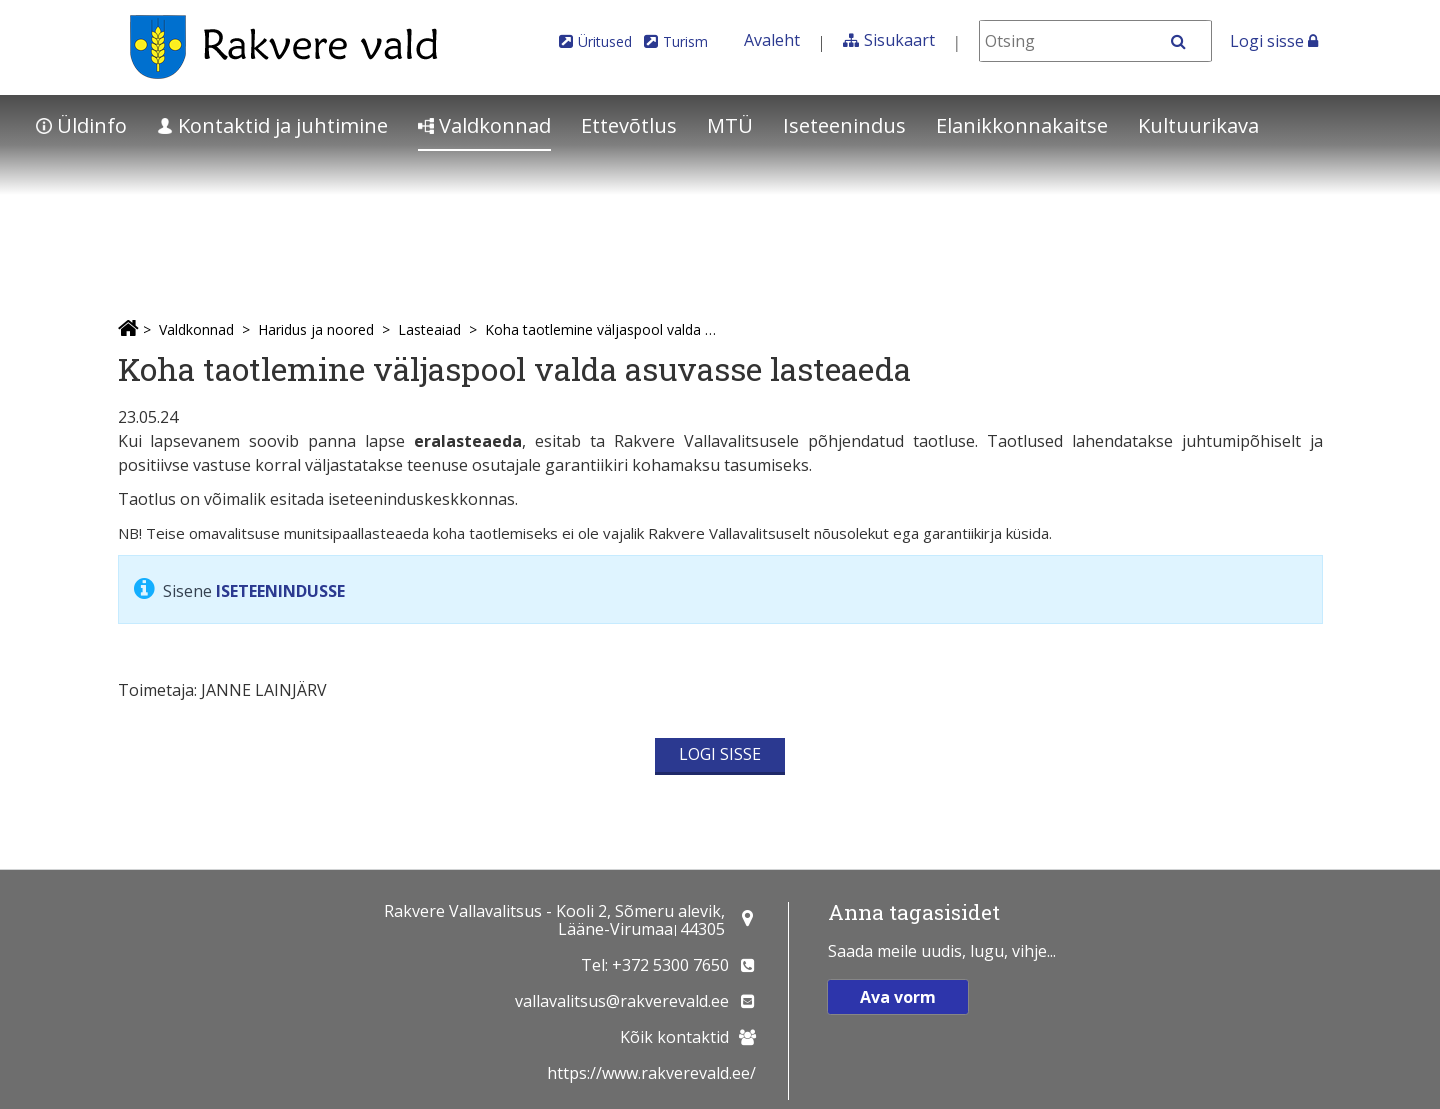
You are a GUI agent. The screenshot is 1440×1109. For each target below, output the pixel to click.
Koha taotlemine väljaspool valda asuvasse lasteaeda (601, 329)
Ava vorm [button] (898, 997)
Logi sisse (1274, 41)
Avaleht (772, 40)
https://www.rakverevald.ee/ (651, 1073)
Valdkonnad (484, 125)
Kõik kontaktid (674, 1037)
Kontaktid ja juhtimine (272, 125)
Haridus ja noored (316, 329)
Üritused (605, 41)
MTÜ (730, 125)
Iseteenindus (844, 125)
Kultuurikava (1198, 125)
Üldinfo (81, 125)
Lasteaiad (429, 329)
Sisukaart (899, 40)
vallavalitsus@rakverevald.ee (622, 1001)
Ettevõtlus (629, 125)
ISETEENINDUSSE (280, 591)
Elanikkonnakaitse (1022, 125)
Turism (685, 41)
